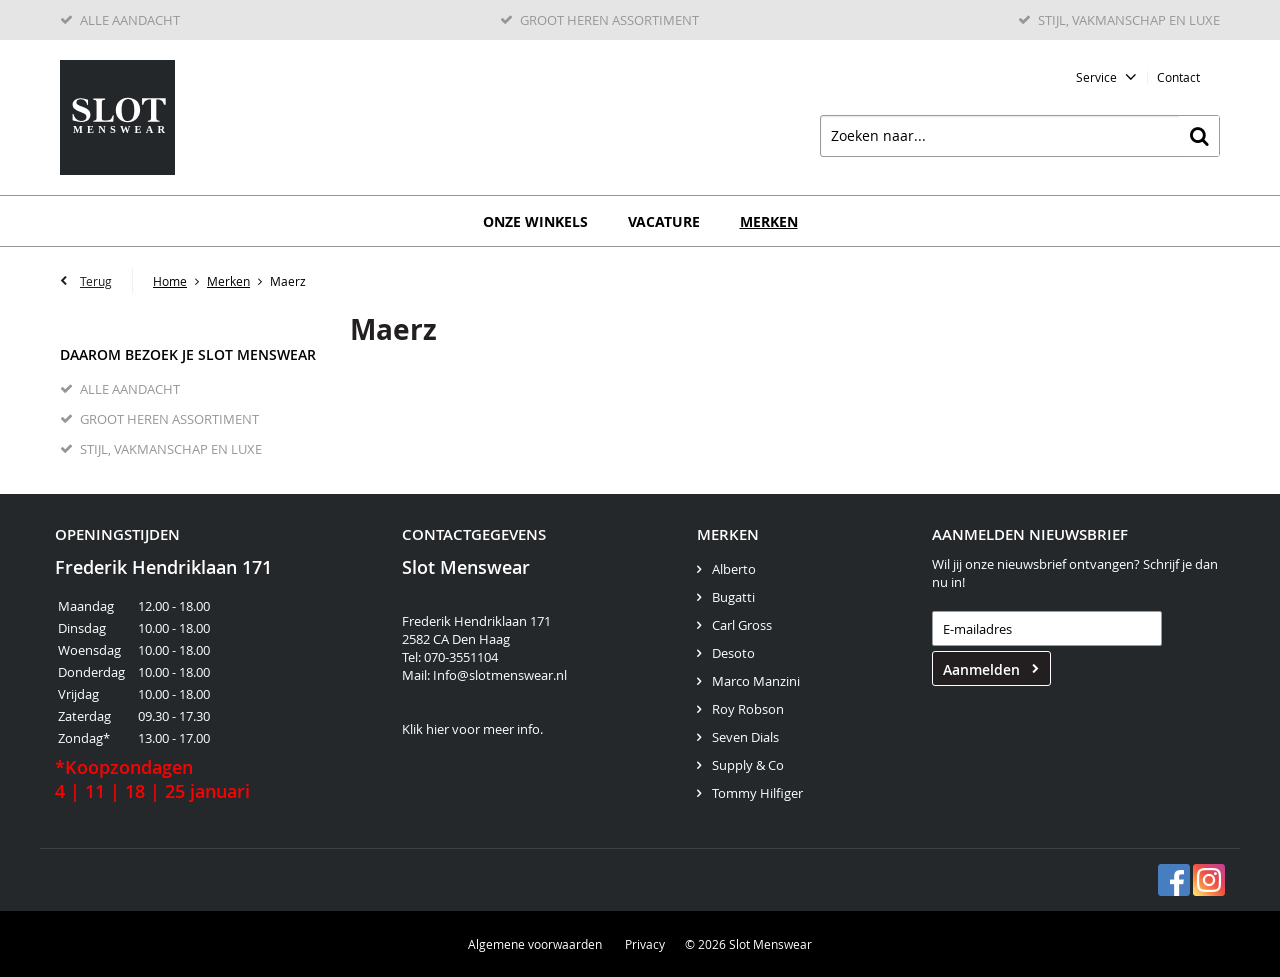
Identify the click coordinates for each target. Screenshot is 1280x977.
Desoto (733, 653)
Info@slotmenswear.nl (500, 675)
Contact (1178, 77)
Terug (96, 281)
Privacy (645, 944)
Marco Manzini (756, 681)
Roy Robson (748, 709)
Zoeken (1199, 136)
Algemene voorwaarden (535, 944)
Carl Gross (742, 625)
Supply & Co (748, 765)
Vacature (664, 221)
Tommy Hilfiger (757, 793)
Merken (769, 221)
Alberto (734, 569)
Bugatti (733, 597)
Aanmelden (981, 669)
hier (437, 729)
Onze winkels (535, 221)
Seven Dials (745, 737)
